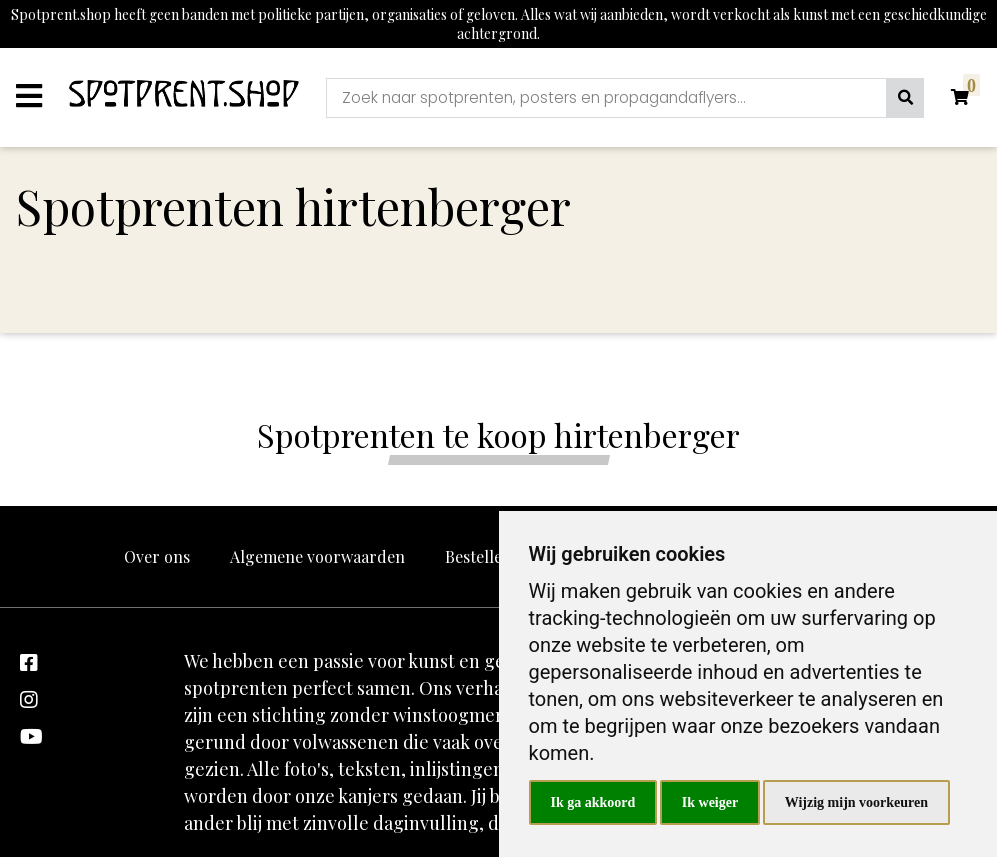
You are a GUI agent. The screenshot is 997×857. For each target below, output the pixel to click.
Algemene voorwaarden (317, 556)
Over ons (157, 556)
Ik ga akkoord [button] (593, 802)
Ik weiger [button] (710, 802)
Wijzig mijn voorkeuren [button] (856, 802)
